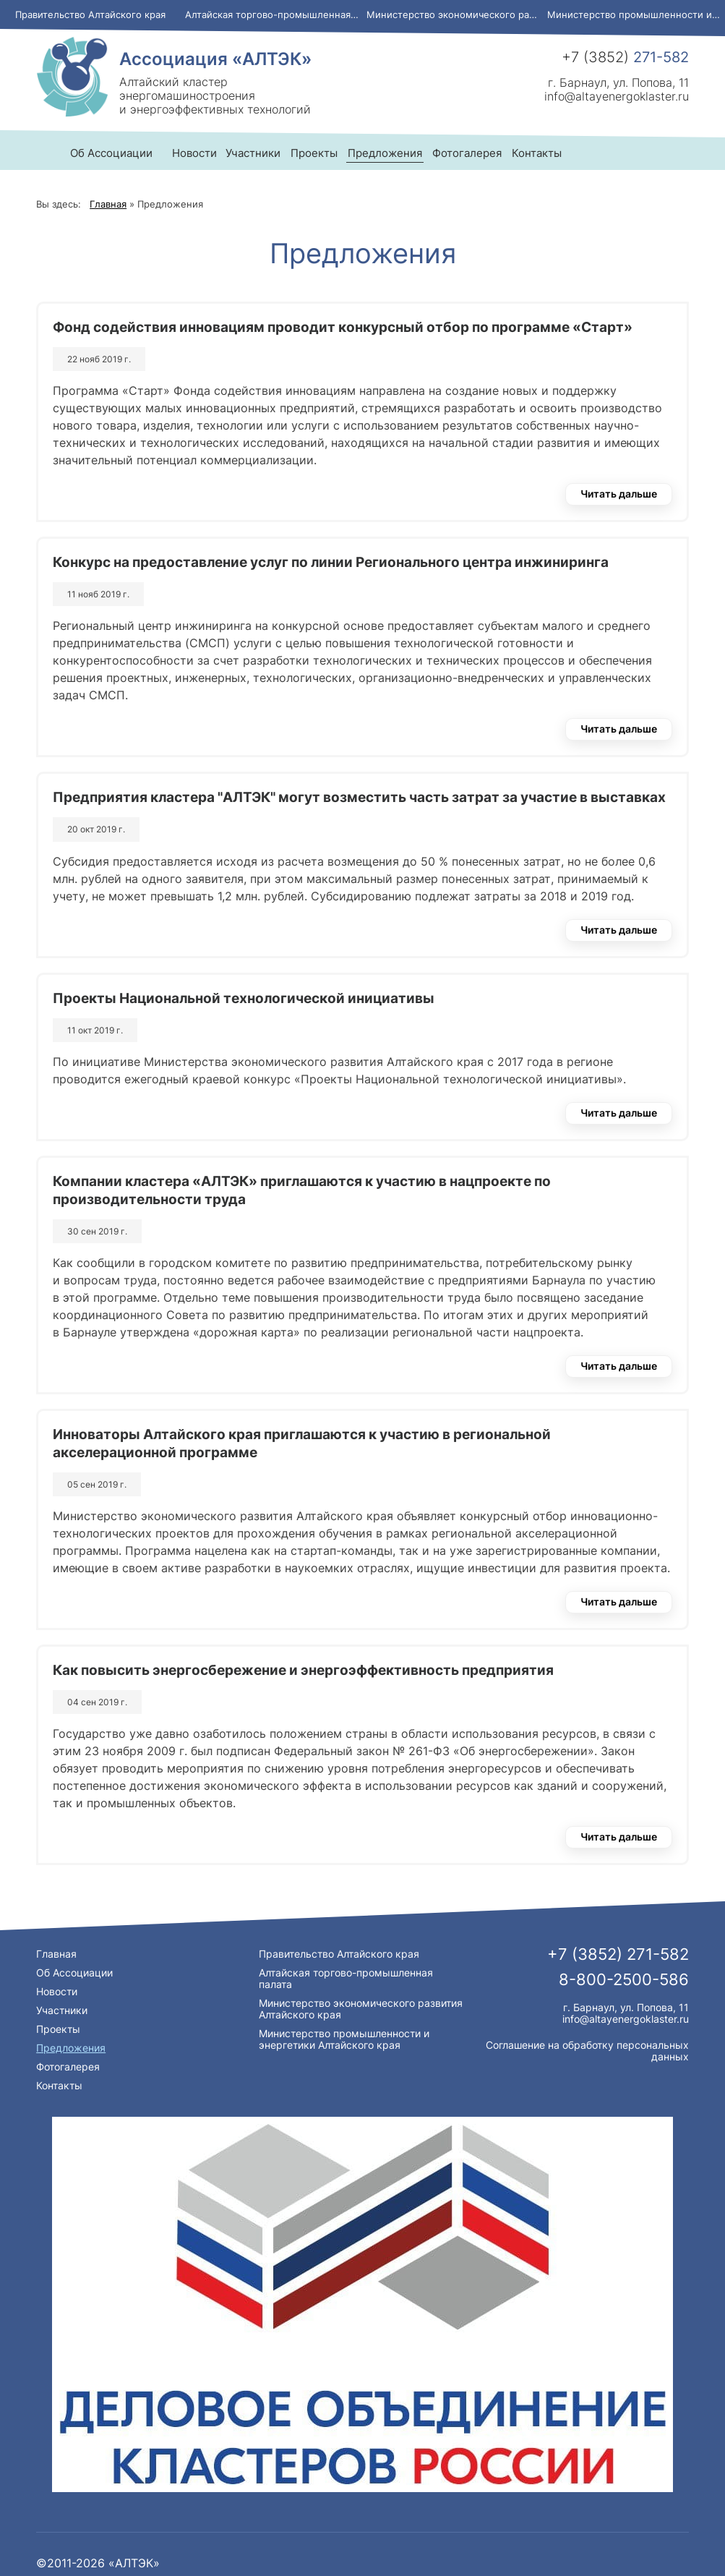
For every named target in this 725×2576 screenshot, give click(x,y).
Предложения (71, 2048)
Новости (194, 153)
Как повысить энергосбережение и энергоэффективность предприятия (303, 1670)
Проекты (58, 2029)
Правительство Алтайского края (90, 14)
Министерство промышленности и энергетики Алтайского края (636, 14)
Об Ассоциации (74, 1972)
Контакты (59, 2085)
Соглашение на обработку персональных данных (587, 2051)
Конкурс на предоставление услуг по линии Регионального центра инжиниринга (331, 562)
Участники (61, 2010)
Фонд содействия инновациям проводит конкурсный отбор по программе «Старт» (342, 327)
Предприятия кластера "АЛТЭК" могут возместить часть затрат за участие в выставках (359, 797)
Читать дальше (618, 493)
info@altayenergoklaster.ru (616, 96)
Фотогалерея (68, 2066)
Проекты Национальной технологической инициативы (243, 998)
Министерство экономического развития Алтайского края (455, 14)
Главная (56, 1954)
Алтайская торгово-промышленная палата (274, 14)
